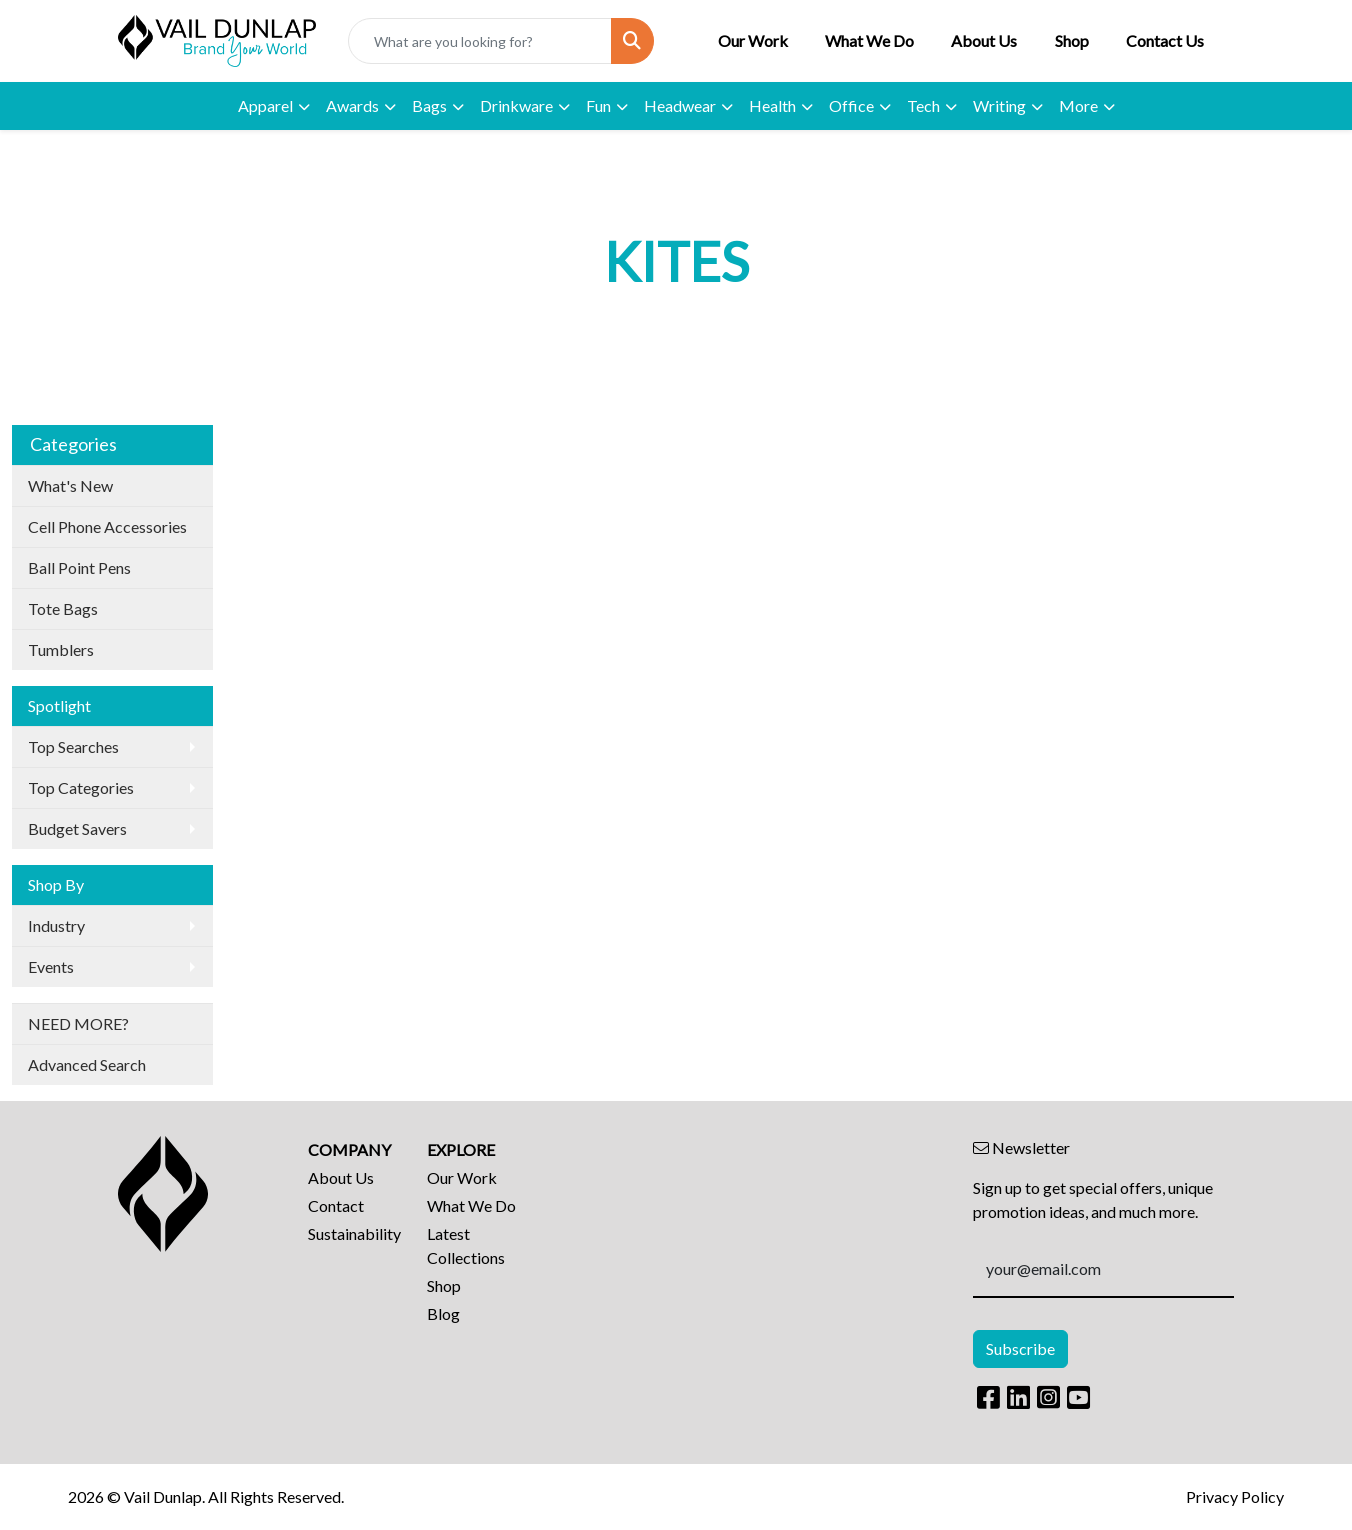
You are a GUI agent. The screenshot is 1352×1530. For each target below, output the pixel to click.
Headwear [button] (680, 105)
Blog (443, 1313)
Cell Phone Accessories (107, 526)
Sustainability (354, 1233)
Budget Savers (77, 828)
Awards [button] (352, 105)
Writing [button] (999, 105)
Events (51, 966)
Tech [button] (923, 105)
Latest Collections (466, 1245)
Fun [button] (598, 105)
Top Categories (81, 787)
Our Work (753, 40)
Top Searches (73, 746)
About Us (984, 40)
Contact (336, 1205)
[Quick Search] (480, 41)
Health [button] (772, 105)
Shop (1072, 40)
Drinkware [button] (516, 105)
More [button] (1078, 105)
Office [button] (851, 105)
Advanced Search (87, 1064)
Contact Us (1165, 40)
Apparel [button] (265, 105)
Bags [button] (429, 105)
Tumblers (61, 649)
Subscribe (1020, 1348)
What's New (70, 485)
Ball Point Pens (79, 567)
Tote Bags (63, 608)
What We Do (869, 40)
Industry (56, 925)
